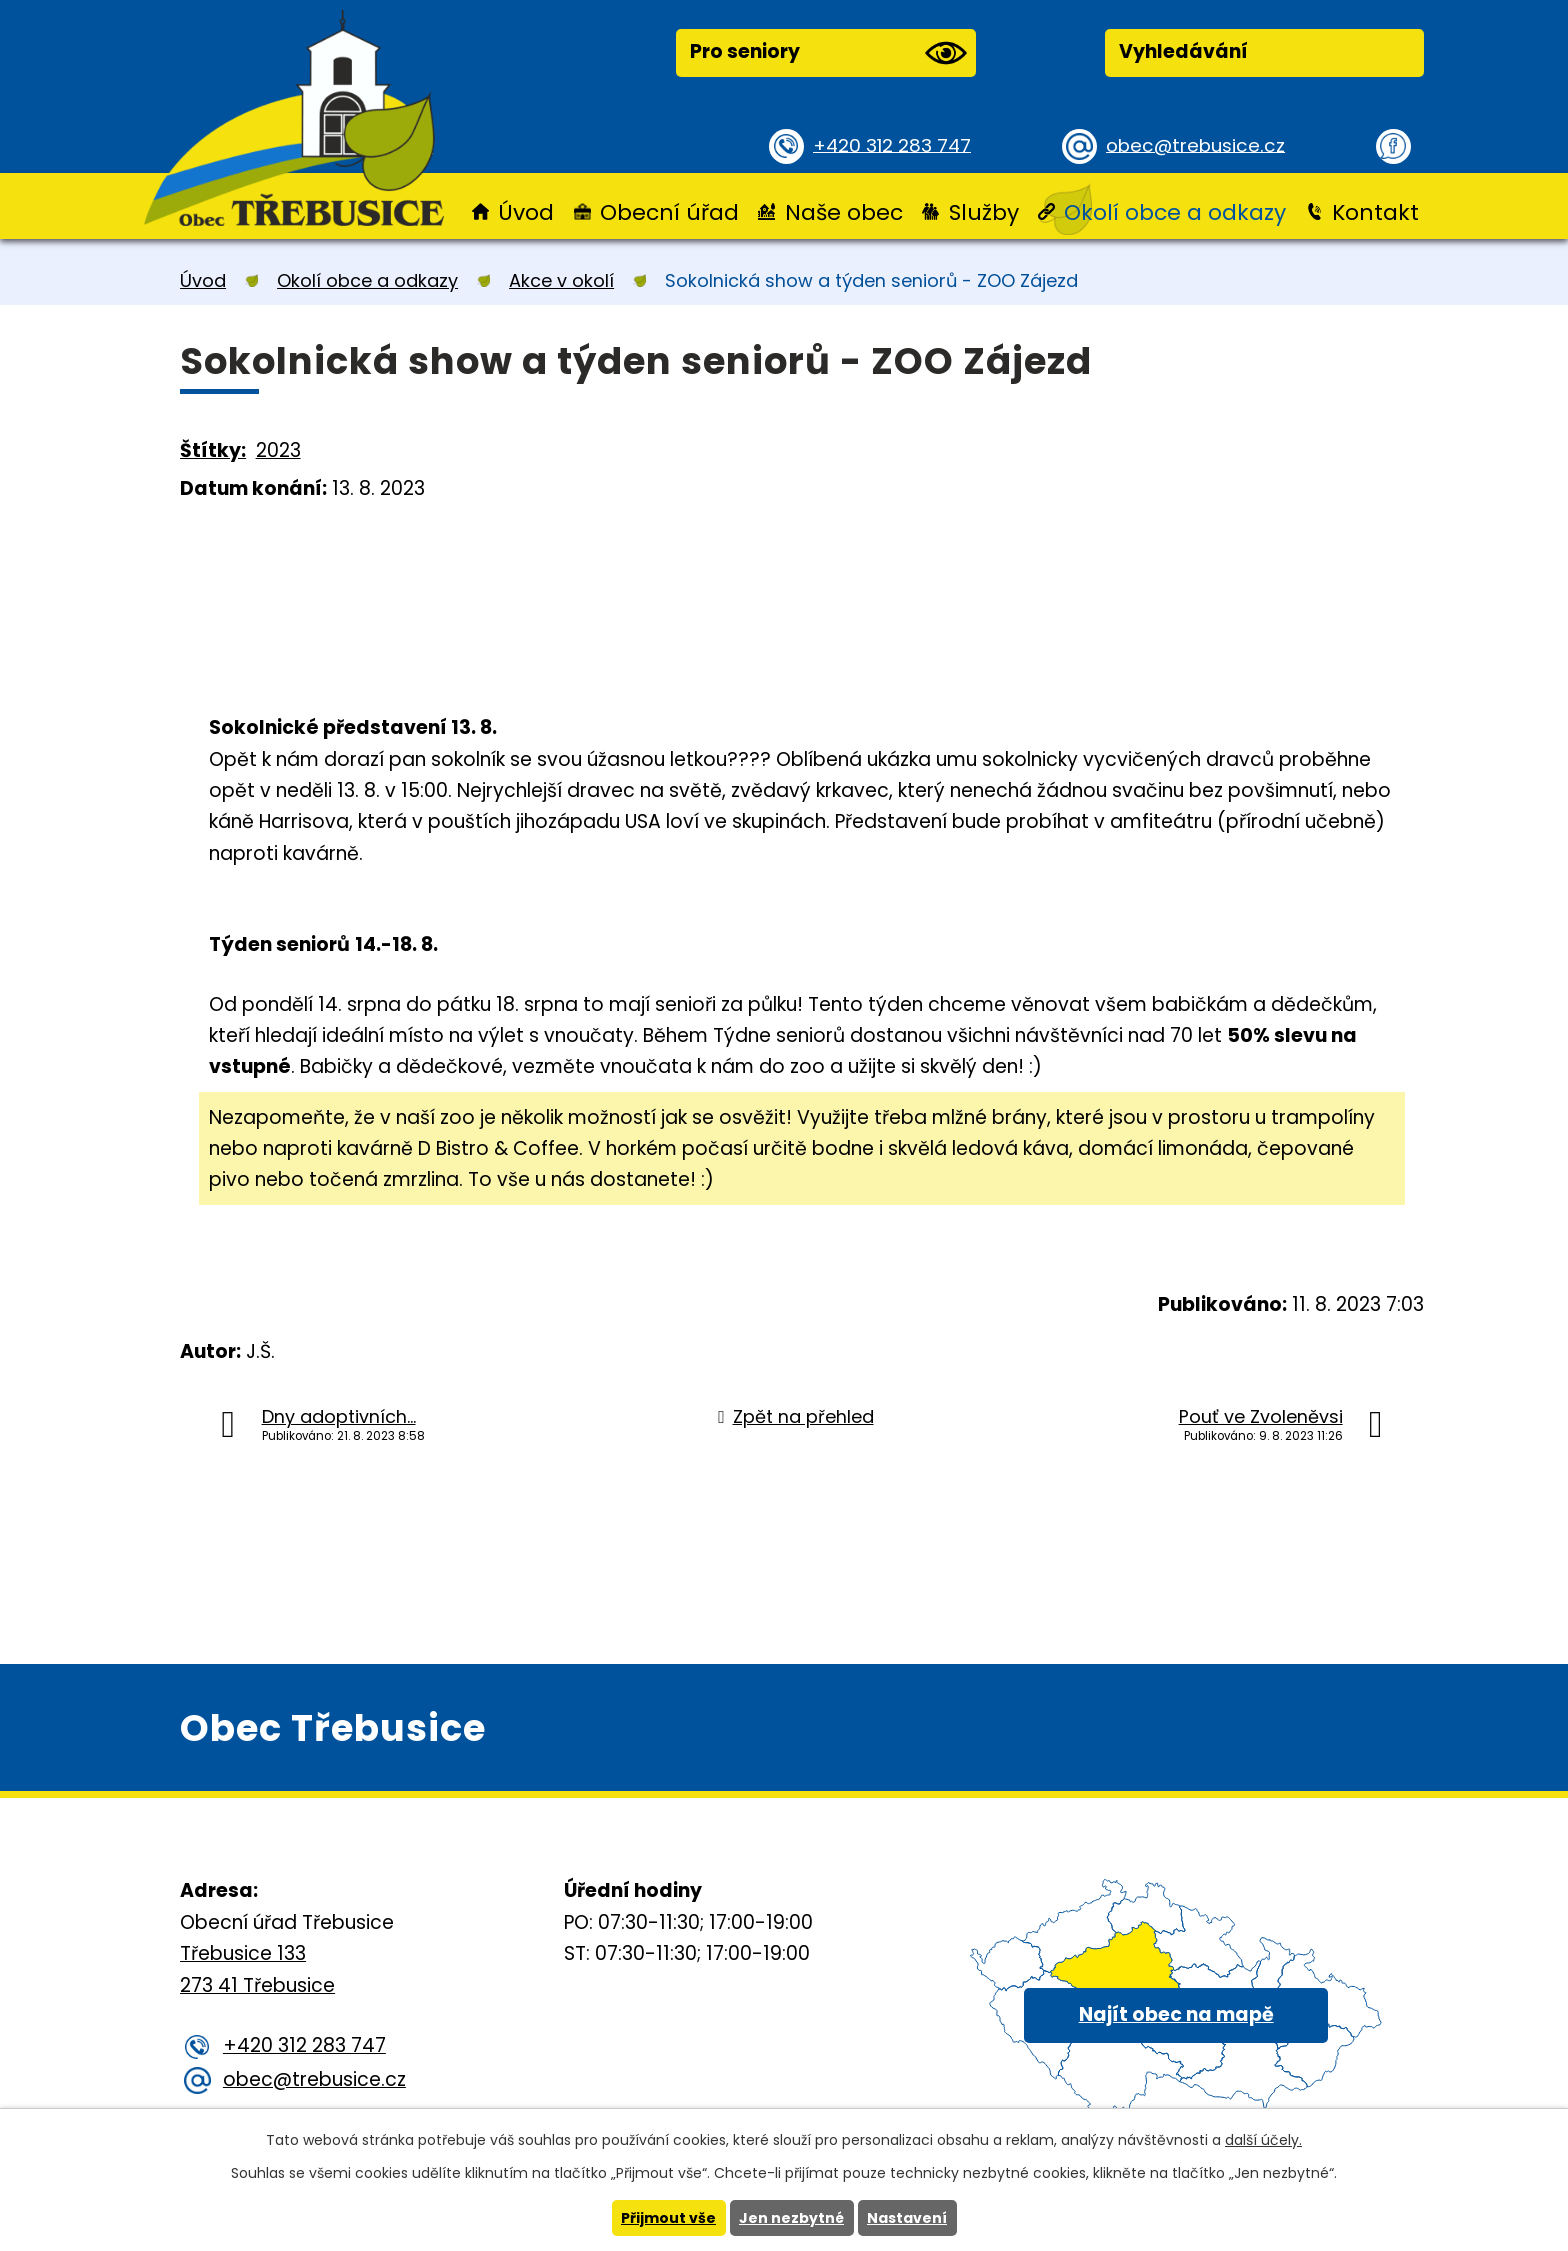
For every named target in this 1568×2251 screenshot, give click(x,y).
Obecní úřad (669, 212)
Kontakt (1375, 212)
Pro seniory (828, 53)
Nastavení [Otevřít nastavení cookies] (907, 2218)
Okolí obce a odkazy (1175, 212)
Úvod (526, 212)
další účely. (1263, 2140)
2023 (278, 450)
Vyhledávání (1183, 51)
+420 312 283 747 (894, 144)
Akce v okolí (561, 280)
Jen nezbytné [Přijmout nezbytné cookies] (791, 2218)
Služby (984, 212)
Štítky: (213, 450)
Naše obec (844, 212)
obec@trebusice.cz (1198, 144)
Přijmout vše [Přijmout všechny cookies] (668, 2218)
